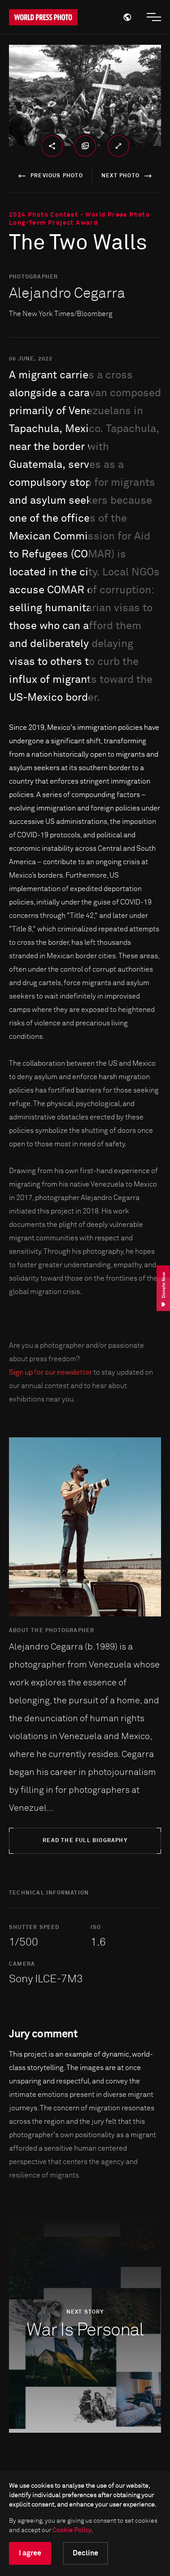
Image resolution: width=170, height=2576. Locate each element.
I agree (30, 2553)
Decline (85, 2553)
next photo (128, 176)
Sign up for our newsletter (50, 1372)
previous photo (49, 176)
